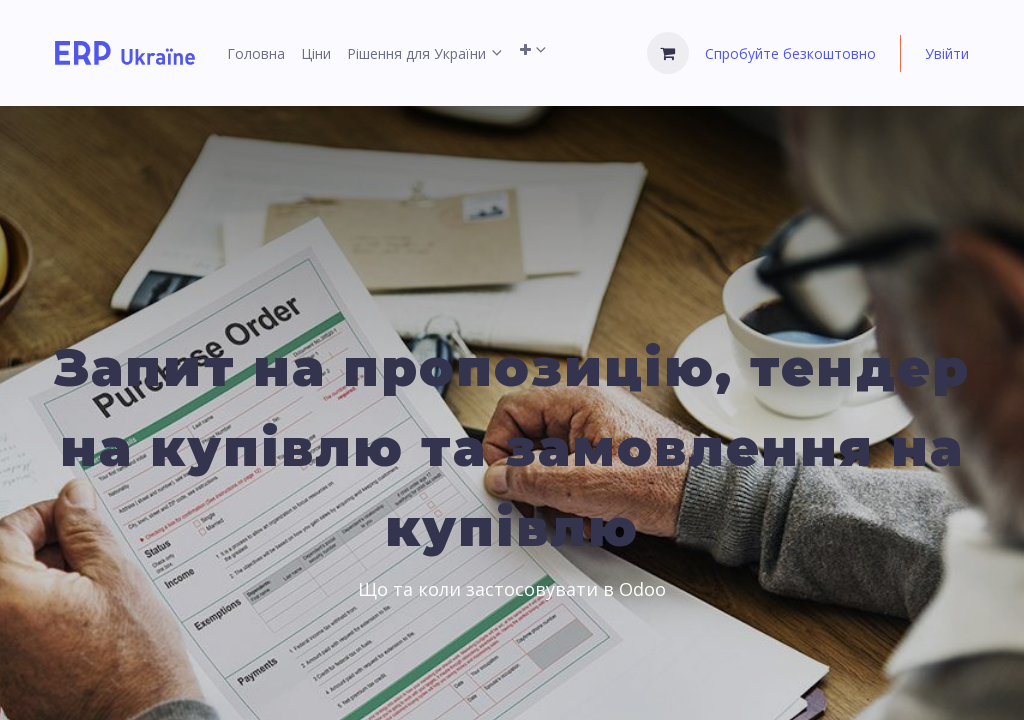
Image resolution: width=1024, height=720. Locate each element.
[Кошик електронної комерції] (668, 53)
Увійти (947, 53)
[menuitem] (256, 53)
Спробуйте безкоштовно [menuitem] (790, 53)
